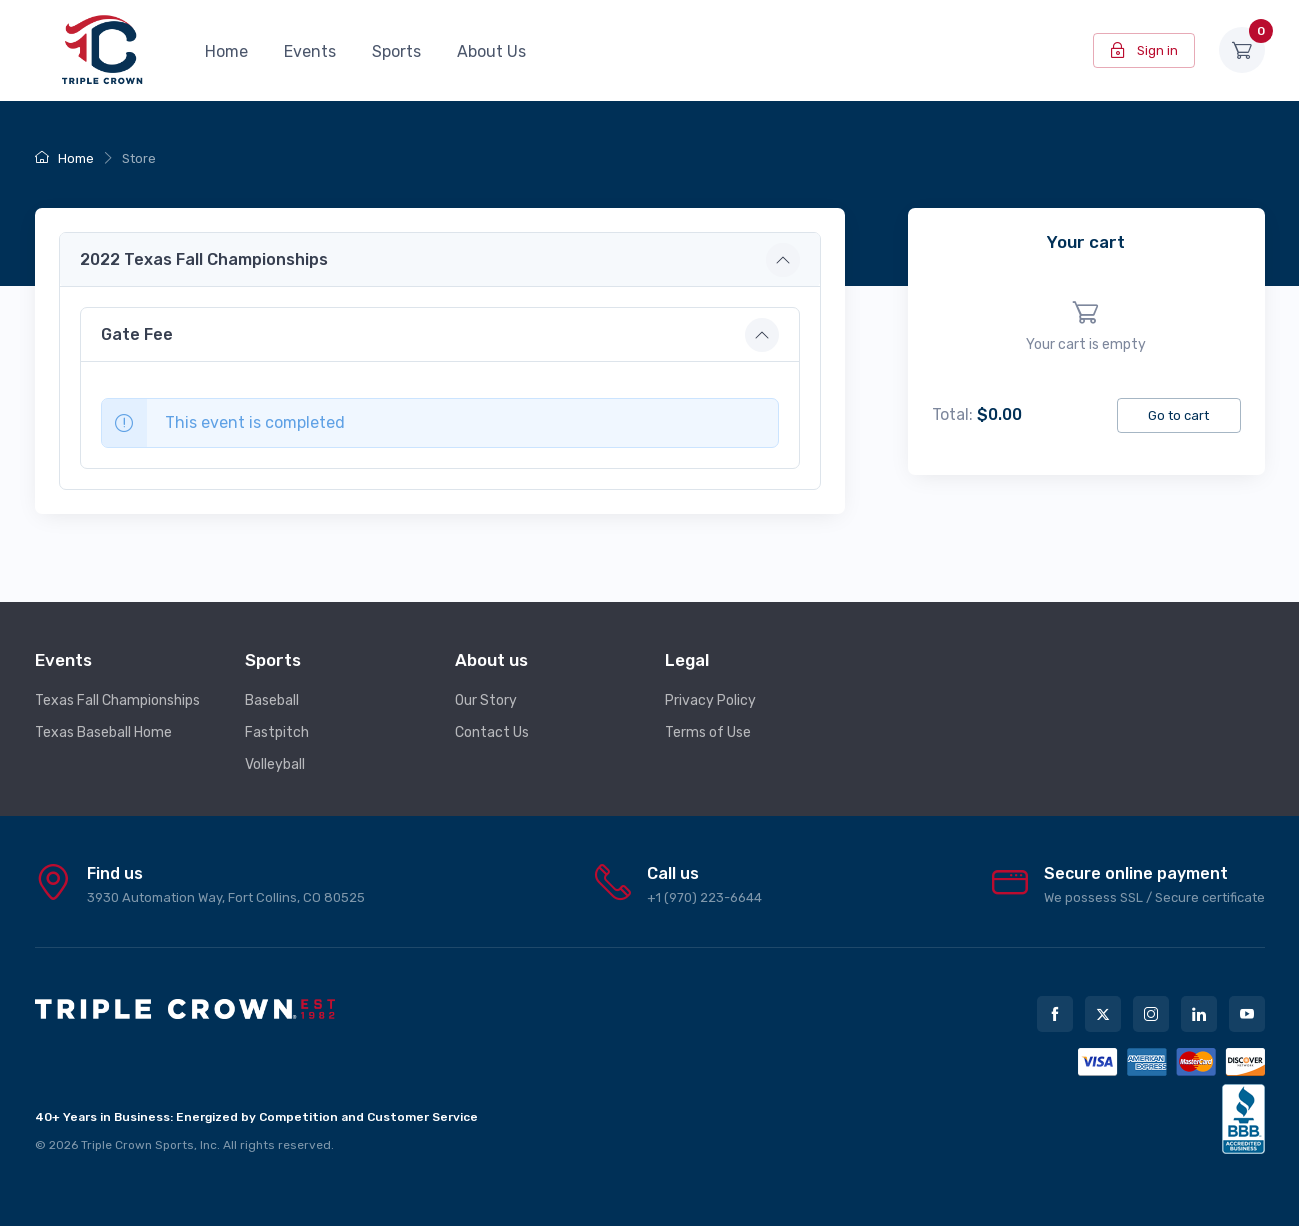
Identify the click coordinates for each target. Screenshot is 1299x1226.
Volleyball (275, 764)
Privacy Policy (710, 700)
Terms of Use (708, 732)
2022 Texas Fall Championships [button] (204, 259)
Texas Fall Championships (117, 700)
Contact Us (492, 732)
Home (226, 51)
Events (310, 51)
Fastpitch (277, 732)
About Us (491, 51)
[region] (1086, 327)
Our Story (486, 700)
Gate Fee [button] (137, 334)
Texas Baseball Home (103, 732)
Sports (396, 51)
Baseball (272, 700)
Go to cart (1178, 415)
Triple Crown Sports (137, 1145)
